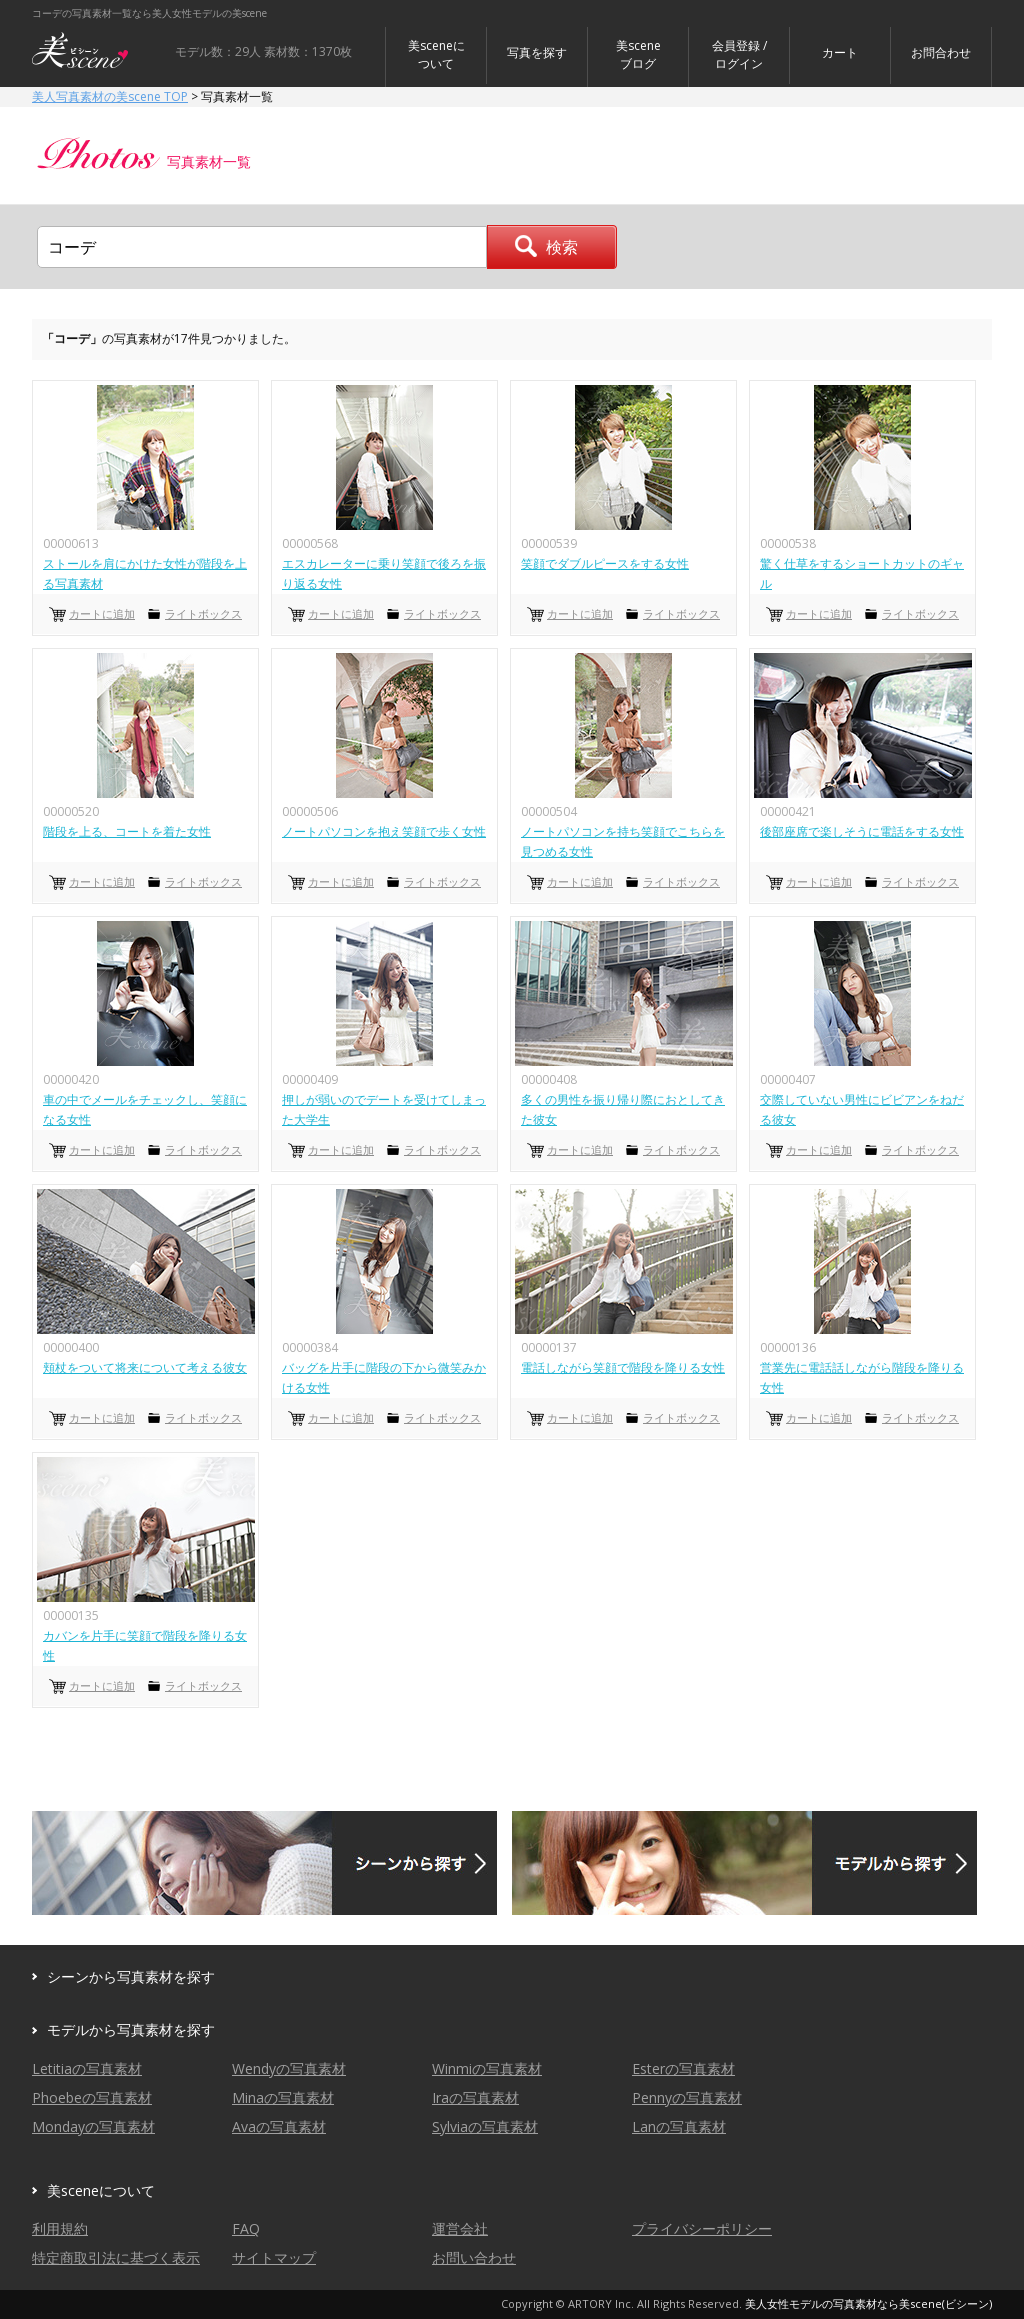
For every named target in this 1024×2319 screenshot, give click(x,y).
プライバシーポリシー (702, 2228)
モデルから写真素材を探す (131, 2029)
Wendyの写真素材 (289, 2068)
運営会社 (460, 2228)
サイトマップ (274, 2257)
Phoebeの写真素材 (92, 2097)
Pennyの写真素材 (687, 2097)
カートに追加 (102, 613)
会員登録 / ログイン (739, 54)
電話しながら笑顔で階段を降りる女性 (623, 1367)
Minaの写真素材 (283, 2097)
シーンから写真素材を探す (131, 1976)
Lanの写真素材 (679, 2126)
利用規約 (60, 2228)
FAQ (246, 2228)
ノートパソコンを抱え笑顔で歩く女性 (384, 831)
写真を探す (537, 52)
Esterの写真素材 (683, 2068)
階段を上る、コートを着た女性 (127, 831)
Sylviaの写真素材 (485, 2126)
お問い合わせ (474, 2257)
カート (840, 52)
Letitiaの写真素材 (87, 2068)
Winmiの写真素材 (487, 2068)
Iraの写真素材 (475, 2097)
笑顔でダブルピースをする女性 (605, 563)
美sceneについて (436, 54)
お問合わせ (941, 52)
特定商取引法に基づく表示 (116, 2257)
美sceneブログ (638, 54)
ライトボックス (203, 613)
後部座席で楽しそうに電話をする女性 (862, 831)
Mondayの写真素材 (93, 2126)
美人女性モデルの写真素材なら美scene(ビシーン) (868, 2303)
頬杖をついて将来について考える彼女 (145, 1367)
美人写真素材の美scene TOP (110, 96)
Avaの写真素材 (279, 2126)
